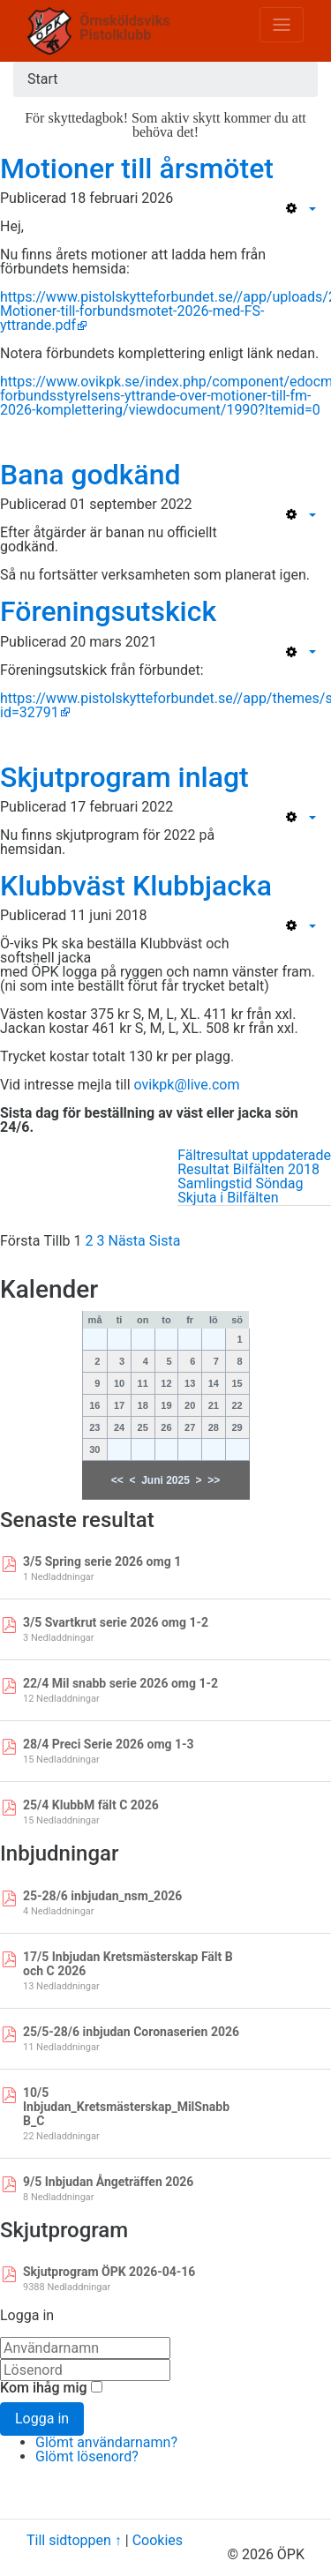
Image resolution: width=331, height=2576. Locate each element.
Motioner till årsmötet (137, 168)
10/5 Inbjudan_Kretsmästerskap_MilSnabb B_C (126, 2107)
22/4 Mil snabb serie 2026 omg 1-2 (120, 1683)
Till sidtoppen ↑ (74, 2540)
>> (213, 1480)
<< (117, 1480)
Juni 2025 (165, 1480)
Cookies (157, 2540)
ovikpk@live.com (187, 1084)
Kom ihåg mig (43, 2388)
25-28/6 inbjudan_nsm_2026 (102, 1896)
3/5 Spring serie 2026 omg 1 (102, 1561)
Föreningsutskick (108, 611)
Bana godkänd (90, 474)
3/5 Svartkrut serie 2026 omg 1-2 (115, 1622)
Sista (165, 1240)
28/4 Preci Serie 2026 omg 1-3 (108, 1744)
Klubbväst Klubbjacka (136, 885)
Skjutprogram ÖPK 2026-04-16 (109, 2272)
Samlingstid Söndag (240, 1183)
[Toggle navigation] (282, 24)
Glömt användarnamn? (106, 2442)
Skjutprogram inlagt (124, 777)
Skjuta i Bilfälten (227, 1197)
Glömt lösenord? (87, 2456)
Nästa (126, 1240)
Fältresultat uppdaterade (254, 1155)
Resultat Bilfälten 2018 (248, 1169)
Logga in (42, 2418)
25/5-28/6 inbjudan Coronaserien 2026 (131, 2032)
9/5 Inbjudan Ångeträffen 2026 (108, 2182)
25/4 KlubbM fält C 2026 (91, 1805)
